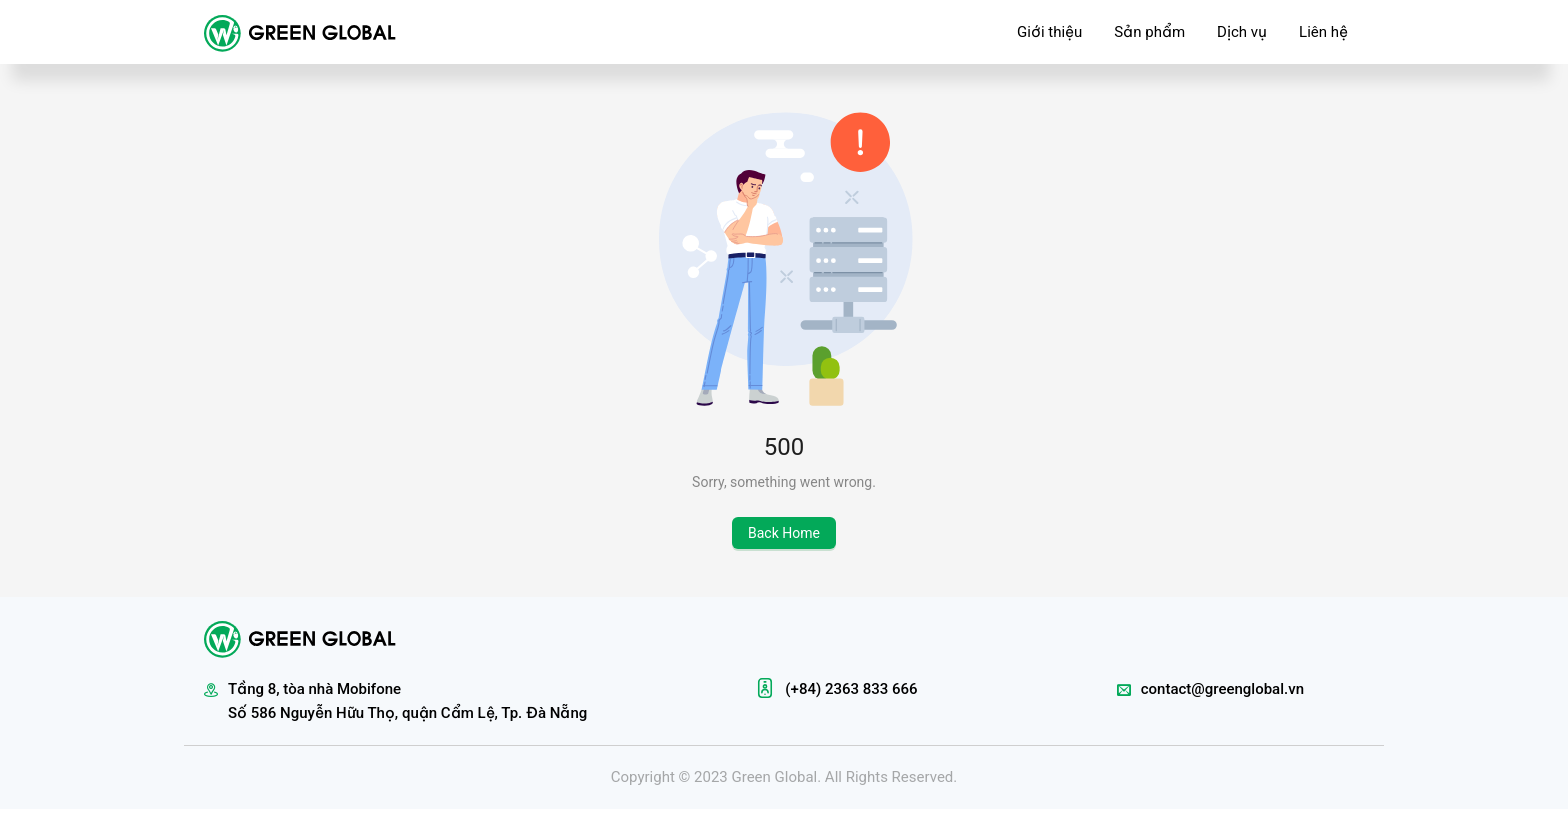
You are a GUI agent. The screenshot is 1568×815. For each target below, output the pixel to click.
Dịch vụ (1242, 32)
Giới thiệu (1049, 32)
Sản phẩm (1149, 32)
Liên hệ (1323, 32)
